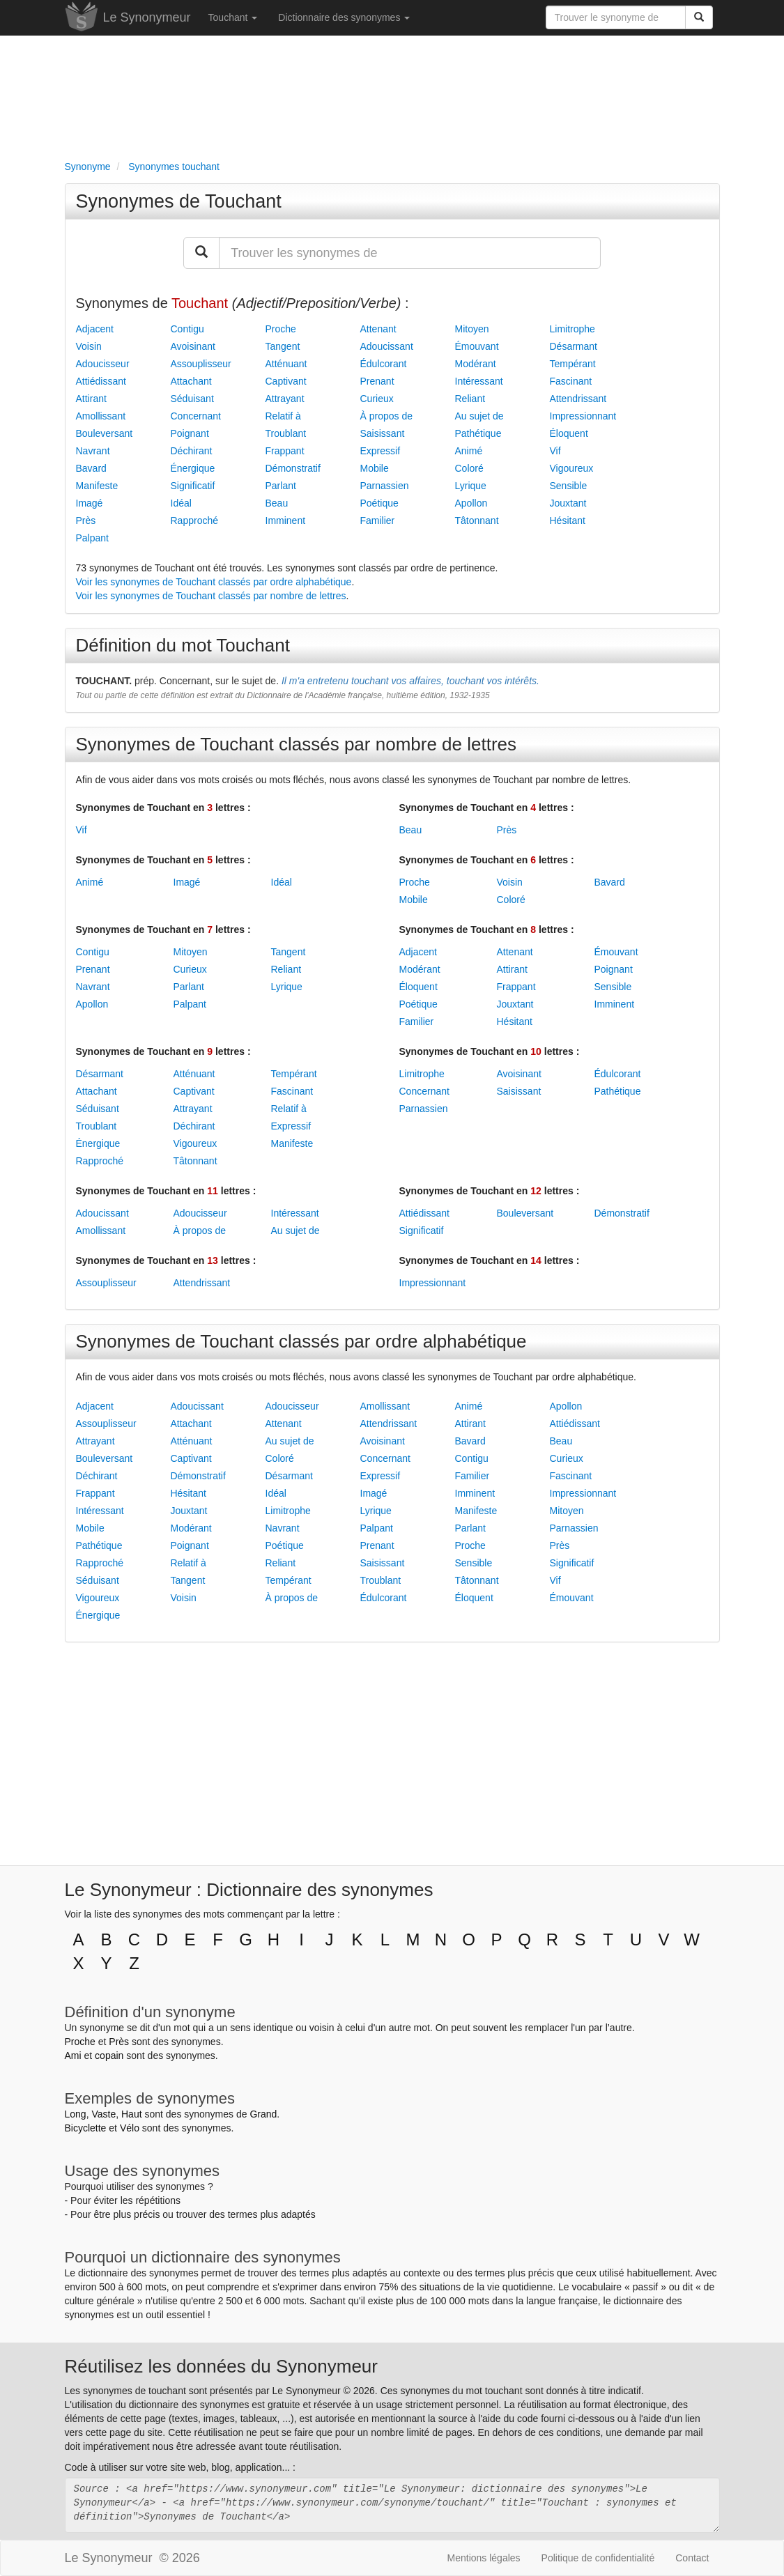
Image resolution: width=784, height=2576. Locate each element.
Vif (555, 450)
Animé (469, 450)
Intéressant (479, 381)
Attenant (378, 328)
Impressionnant (583, 416)
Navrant (93, 450)
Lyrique (470, 485)
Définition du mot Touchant (183, 645)
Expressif (380, 450)
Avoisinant (193, 346)
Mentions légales (484, 2557)
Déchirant (192, 450)
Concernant (196, 416)
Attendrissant (578, 398)
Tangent (283, 346)
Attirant (91, 398)
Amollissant (101, 416)
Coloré (469, 468)
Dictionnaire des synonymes (344, 17)
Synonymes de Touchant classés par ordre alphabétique (301, 1341)
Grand (263, 2114)
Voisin (89, 346)
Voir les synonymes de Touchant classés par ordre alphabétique (214, 581)
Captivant (286, 381)
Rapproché (195, 520)
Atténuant (286, 363)
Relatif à (283, 416)
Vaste (103, 2114)
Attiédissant (101, 381)
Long (75, 2114)
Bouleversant (104, 433)
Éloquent (569, 433)
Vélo (129, 2128)
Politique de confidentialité (598, 2557)
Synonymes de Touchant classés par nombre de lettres (296, 744)
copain (109, 2055)
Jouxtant (568, 503)
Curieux (377, 398)
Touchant (233, 17)
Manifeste (97, 485)
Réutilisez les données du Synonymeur (221, 2366)
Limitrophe (572, 328)
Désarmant (573, 346)
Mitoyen (472, 328)
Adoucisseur (103, 363)
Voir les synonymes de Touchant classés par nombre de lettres (211, 595)
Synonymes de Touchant (179, 201)
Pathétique (478, 433)
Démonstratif (293, 468)
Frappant (285, 450)
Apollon (471, 503)
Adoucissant (386, 346)
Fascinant (571, 381)
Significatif (193, 485)
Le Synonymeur (147, 17)
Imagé (89, 503)
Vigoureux (572, 468)
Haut (131, 2114)
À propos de (386, 416)
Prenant (377, 381)
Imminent (286, 520)
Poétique (379, 503)
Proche (281, 328)
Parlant (281, 485)
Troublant (286, 433)
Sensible (568, 485)
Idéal (181, 503)
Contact (692, 2557)
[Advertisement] (392, 95)
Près (86, 520)
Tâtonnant (477, 520)
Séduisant (192, 398)
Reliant (470, 398)
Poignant (190, 433)
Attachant (191, 381)
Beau (277, 503)
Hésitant (567, 520)
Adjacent (95, 328)
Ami (73, 2055)
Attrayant (285, 398)
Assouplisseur (201, 363)
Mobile (374, 468)
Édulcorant (383, 363)
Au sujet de (479, 416)
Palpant (92, 537)
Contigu (187, 328)
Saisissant (382, 433)
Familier (377, 520)
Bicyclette (86, 2128)
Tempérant (573, 363)
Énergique (193, 468)
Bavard (91, 468)
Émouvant (477, 346)
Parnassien (384, 485)
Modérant (475, 363)
